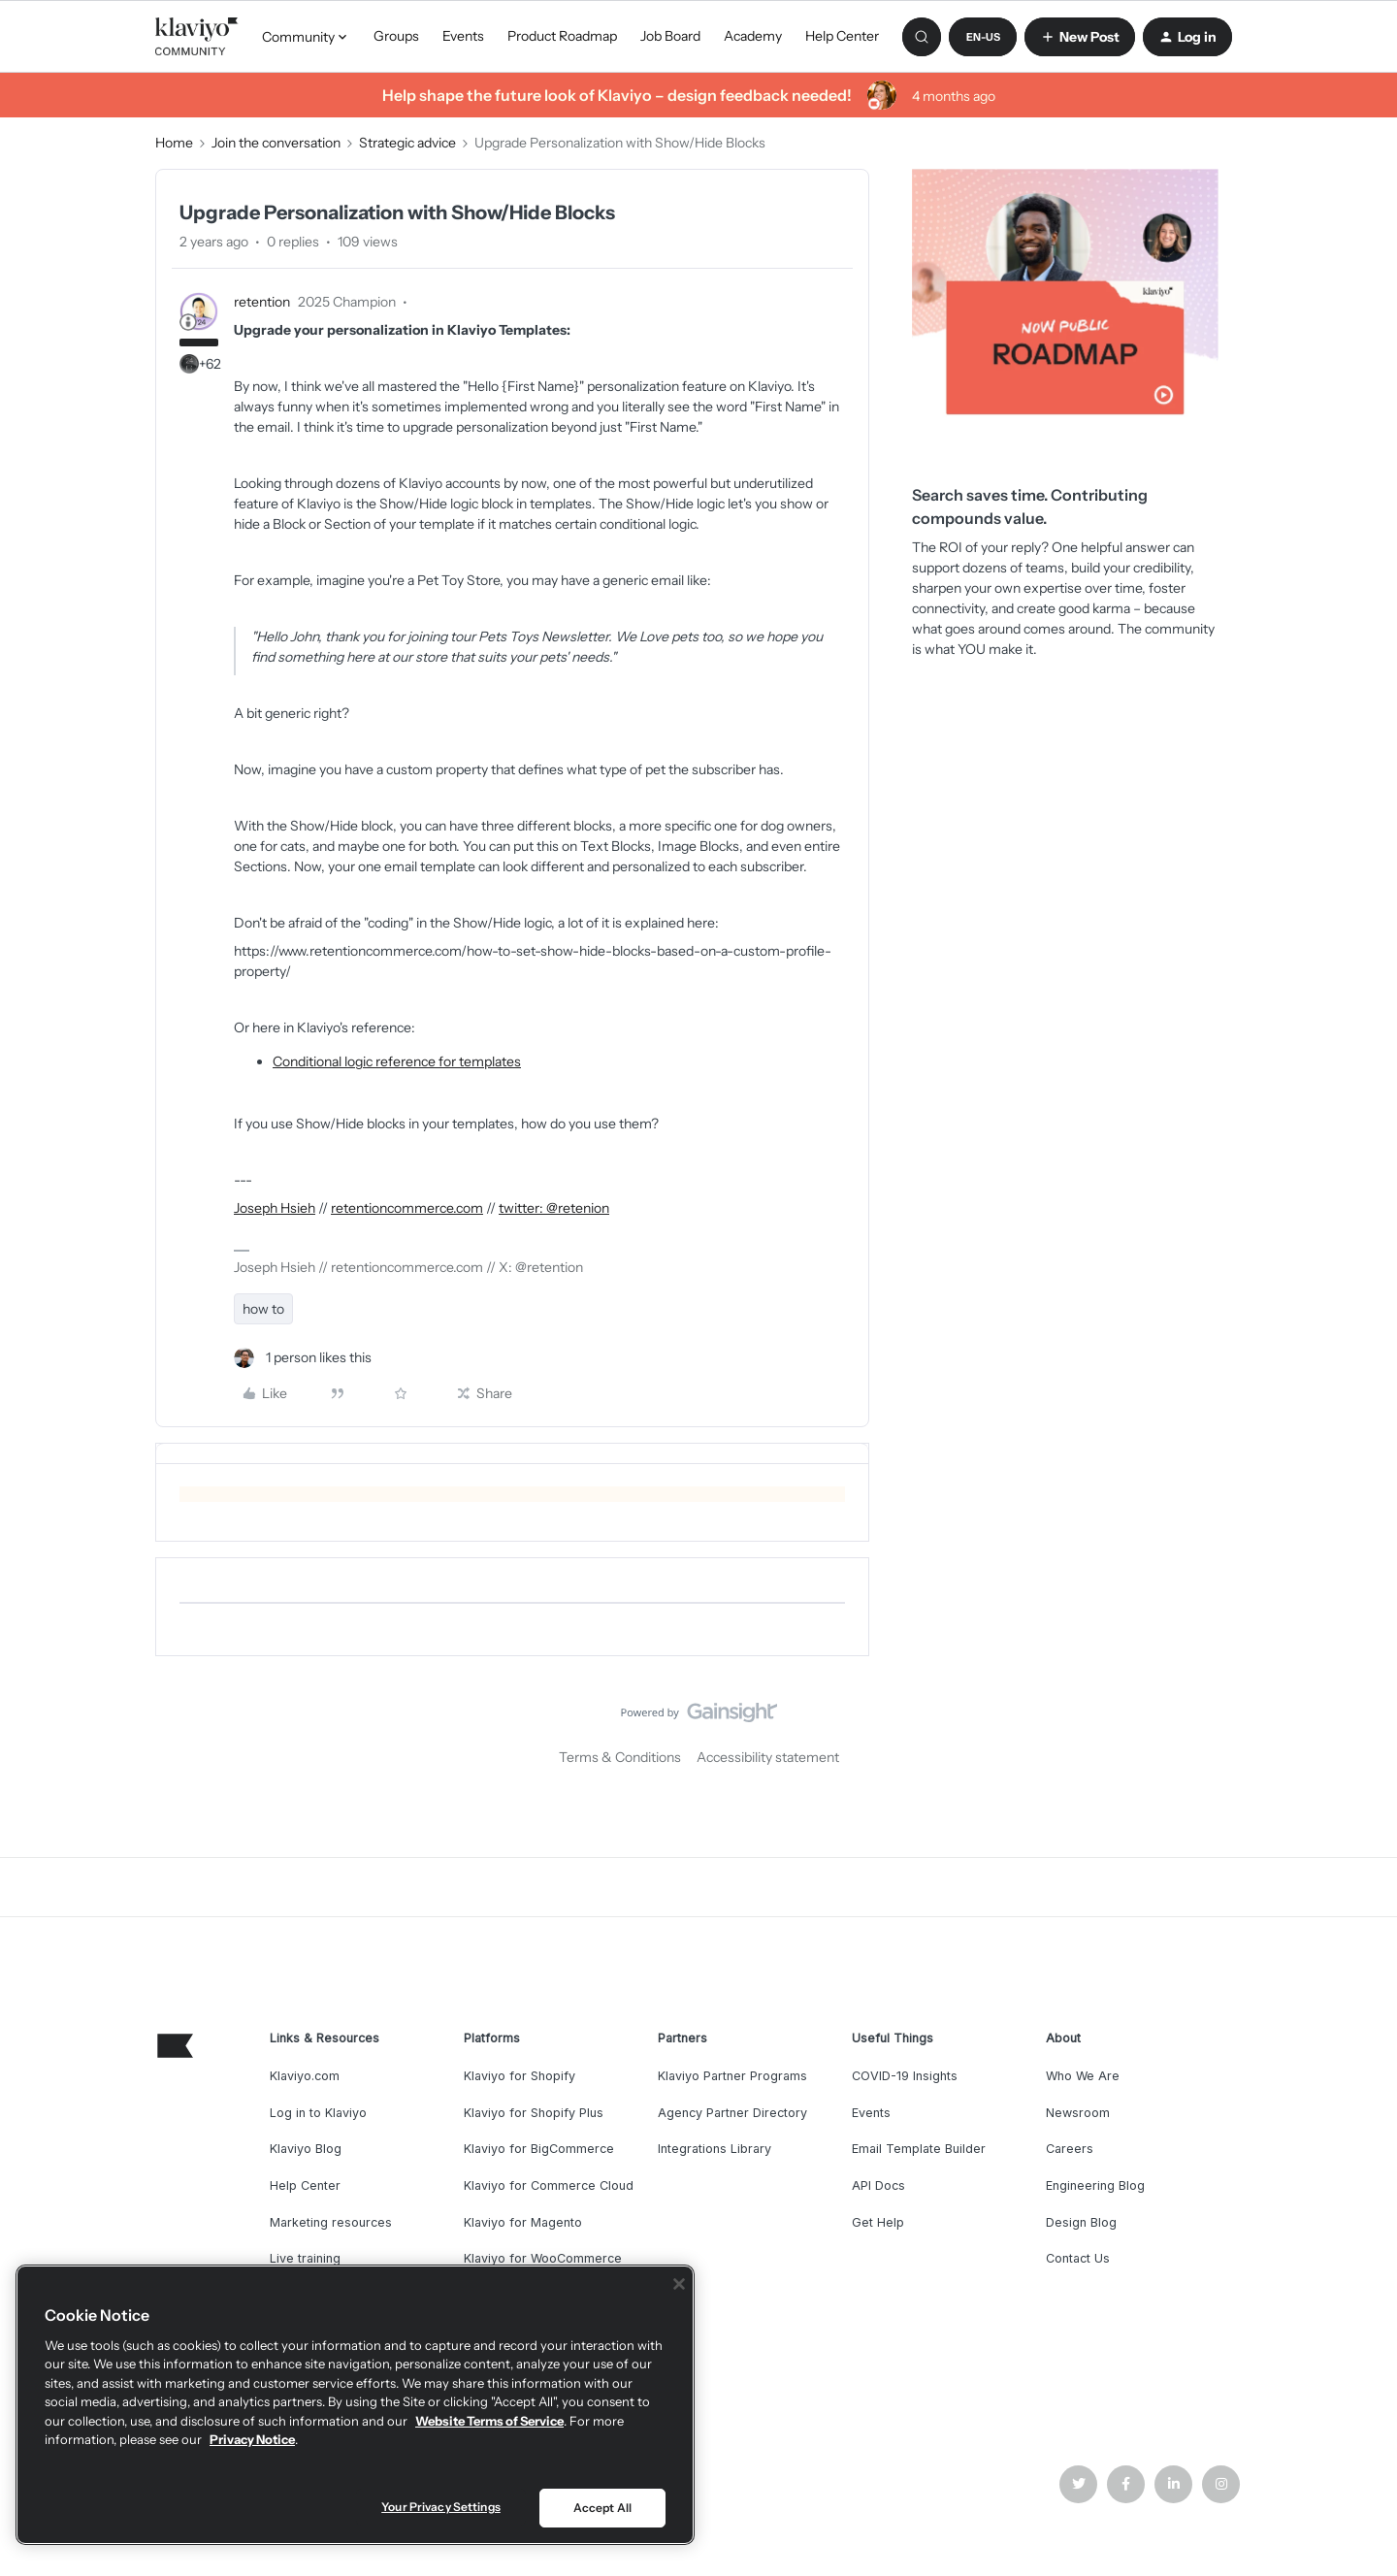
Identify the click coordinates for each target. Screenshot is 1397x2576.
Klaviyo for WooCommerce (543, 2258)
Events (463, 36)
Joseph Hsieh (274, 1208)
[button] (983, 36)
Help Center (842, 36)
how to (263, 1309)
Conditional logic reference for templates (397, 1061)
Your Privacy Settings (441, 2506)
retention (262, 301)
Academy (753, 36)
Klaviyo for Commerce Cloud (549, 2185)
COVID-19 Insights (905, 2076)
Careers (1069, 2148)
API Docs (878, 2185)
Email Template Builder (919, 2148)
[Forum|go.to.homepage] (197, 36)
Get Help (878, 2222)
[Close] (679, 2284)
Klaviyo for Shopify (519, 2076)
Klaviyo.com (305, 2076)
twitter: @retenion (554, 1208)
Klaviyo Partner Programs (732, 2076)
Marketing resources (331, 2222)
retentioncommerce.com (407, 1208)
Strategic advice (407, 142)
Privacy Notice (252, 2439)
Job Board (670, 36)
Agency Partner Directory (732, 2112)
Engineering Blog (1095, 2185)
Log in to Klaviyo (318, 2112)
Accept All (602, 2507)
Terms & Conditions (620, 1757)
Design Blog (1081, 2222)
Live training (305, 2258)
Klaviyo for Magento (523, 2222)
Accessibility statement (768, 1757)
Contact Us (1078, 2258)
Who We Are (1083, 2076)
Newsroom (1078, 2112)
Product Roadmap (562, 36)
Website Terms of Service (489, 2421)
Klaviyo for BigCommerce (539, 2148)
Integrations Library (714, 2148)
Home (174, 142)
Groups (396, 36)
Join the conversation (276, 142)
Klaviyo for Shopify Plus (533, 2112)
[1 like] (303, 1358)
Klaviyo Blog (305, 2148)
